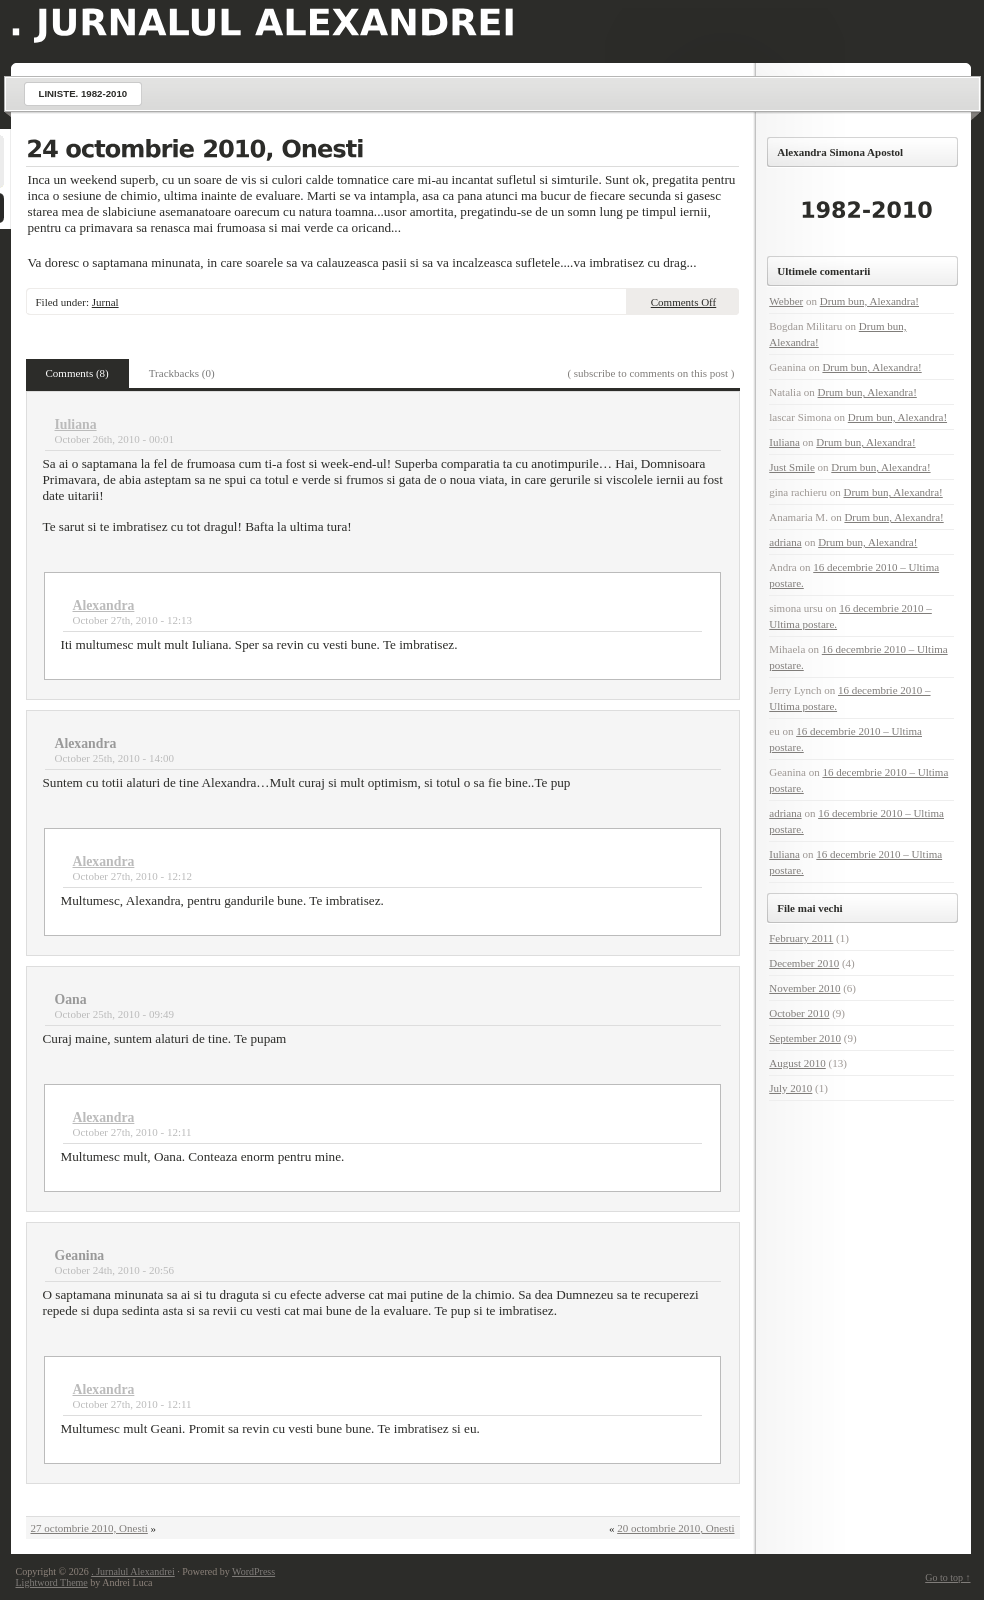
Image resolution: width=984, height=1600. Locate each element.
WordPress (253, 1571)
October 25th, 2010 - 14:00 (114, 758)
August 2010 (797, 1063)
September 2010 (805, 1038)
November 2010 (804, 988)
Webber (786, 301)
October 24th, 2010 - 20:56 (114, 1270)
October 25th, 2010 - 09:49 (114, 1014)
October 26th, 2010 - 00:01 (114, 439)
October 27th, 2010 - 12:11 (132, 1132)
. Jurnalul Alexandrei (133, 1571)
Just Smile (792, 467)
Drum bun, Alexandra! (869, 301)
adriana (785, 542)
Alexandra (104, 605)
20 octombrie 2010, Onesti (675, 1528)
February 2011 (801, 938)
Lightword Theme (52, 1582)
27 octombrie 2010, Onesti (89, 1528)
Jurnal (105, 302)
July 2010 (790, 1088)
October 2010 (799, 1013)
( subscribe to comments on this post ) (650, 373)
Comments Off (684, 302)
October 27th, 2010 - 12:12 (132, 876)
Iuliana (76, 424)
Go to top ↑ (947, 1577)
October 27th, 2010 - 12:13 (132, 620)
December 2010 (804, 963)
